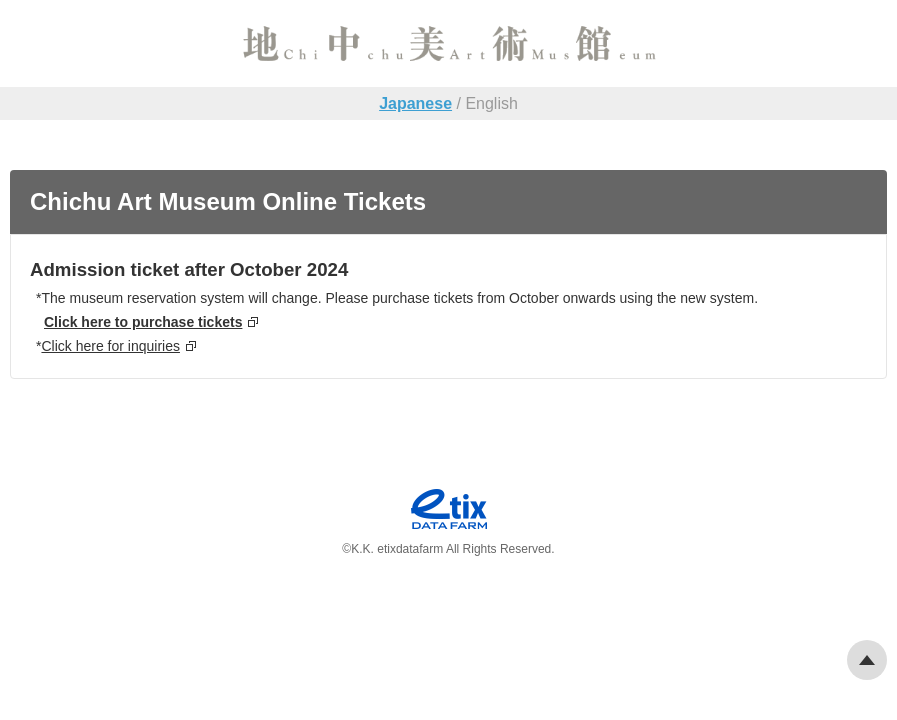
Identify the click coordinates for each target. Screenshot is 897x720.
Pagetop (867, 660)
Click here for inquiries (110, 346)
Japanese (415, 103)
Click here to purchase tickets (143, 322)
